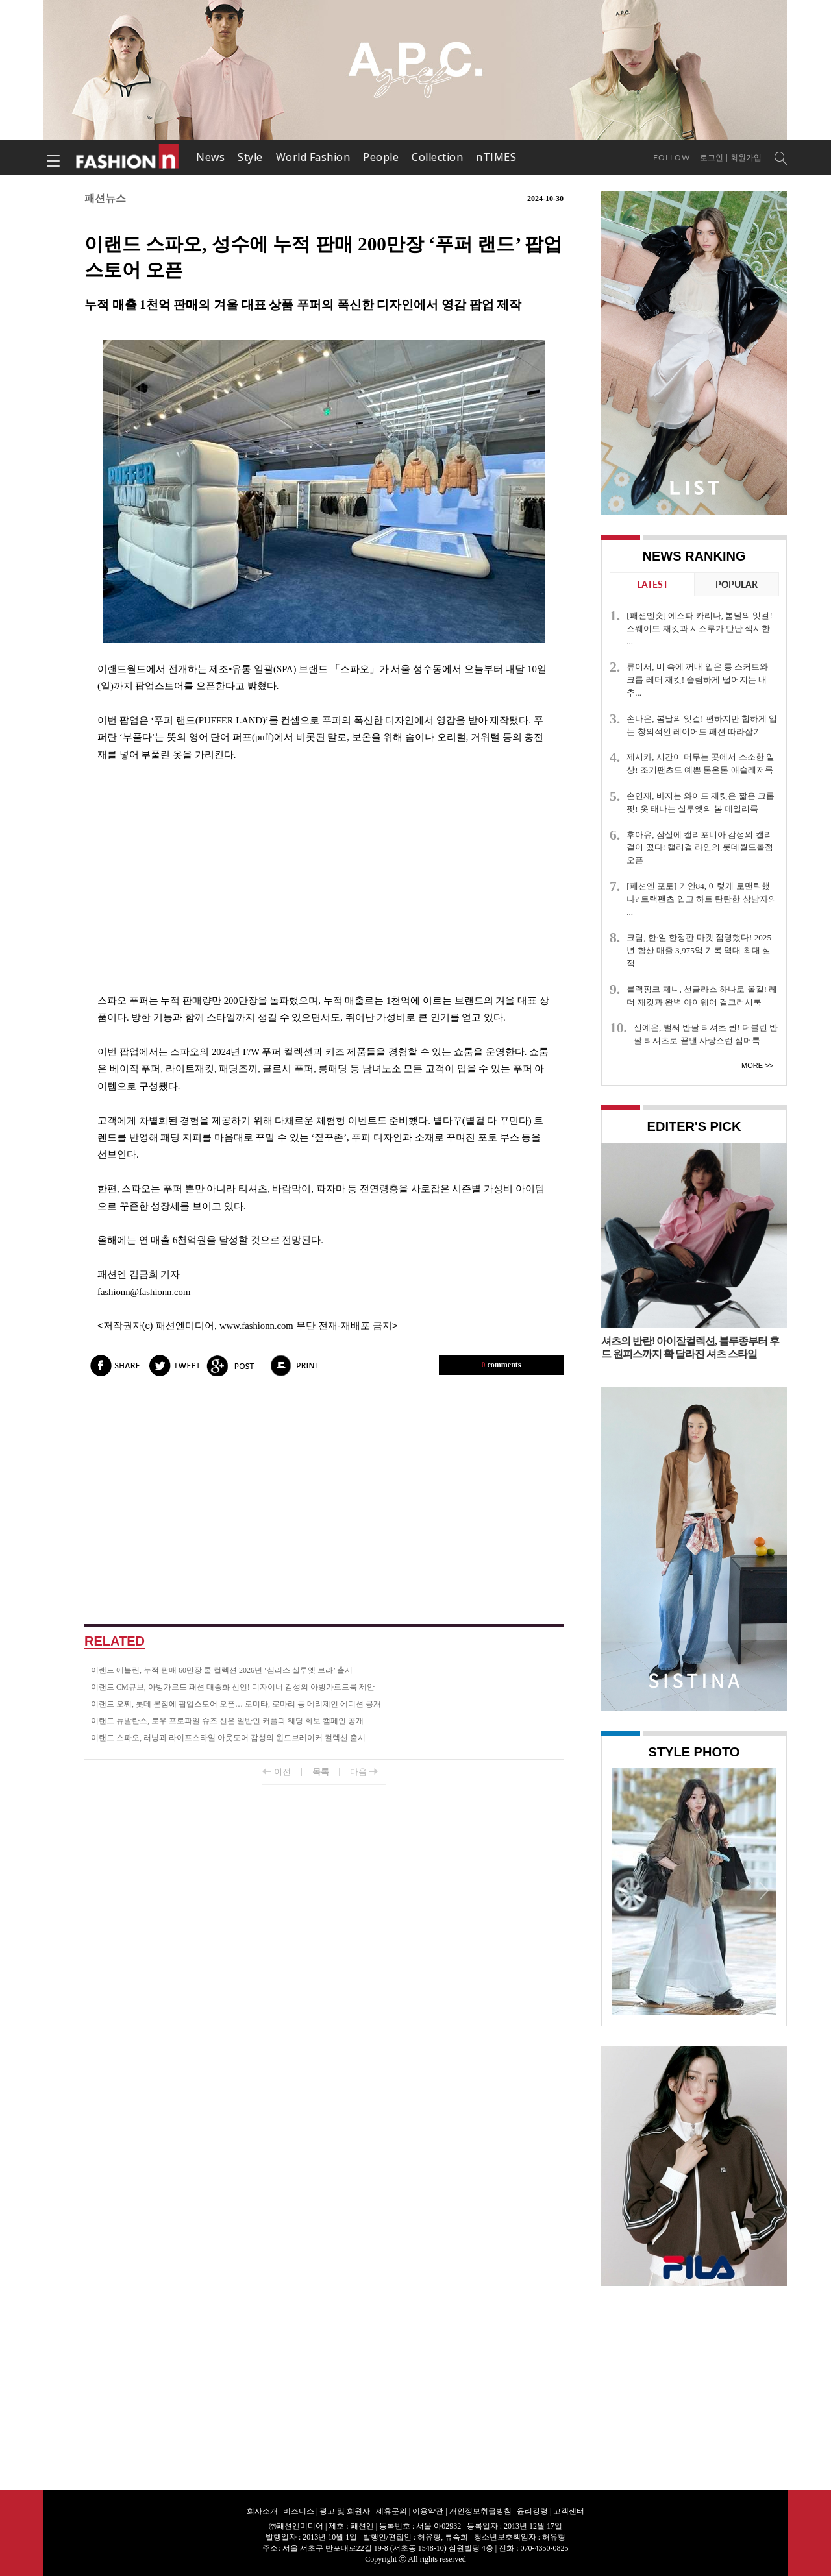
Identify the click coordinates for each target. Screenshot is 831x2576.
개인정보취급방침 (480, 2511)
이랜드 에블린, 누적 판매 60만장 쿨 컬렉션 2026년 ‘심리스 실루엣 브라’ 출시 (222, 1670)
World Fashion (313, 157)
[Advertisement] (324, 878)
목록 (320, 1772)
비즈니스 (298, 2511)
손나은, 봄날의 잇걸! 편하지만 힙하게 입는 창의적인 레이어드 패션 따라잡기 (701, 725)
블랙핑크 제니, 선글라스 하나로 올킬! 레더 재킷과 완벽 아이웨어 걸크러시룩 (701, 995)
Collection (437, 157)
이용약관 (427, 2511)
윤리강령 (532, 2511)
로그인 (711, 157)
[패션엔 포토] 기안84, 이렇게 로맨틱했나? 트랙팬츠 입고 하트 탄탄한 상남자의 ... (701, 899)
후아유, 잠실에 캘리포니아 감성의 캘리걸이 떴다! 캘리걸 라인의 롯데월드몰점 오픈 (699, 848)
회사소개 (262, 2511)
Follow (671, 157)
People (381, 157)
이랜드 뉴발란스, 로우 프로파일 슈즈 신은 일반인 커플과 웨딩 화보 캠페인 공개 (227, 1720)
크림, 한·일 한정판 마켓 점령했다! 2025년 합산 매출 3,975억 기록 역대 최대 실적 (698, 950)
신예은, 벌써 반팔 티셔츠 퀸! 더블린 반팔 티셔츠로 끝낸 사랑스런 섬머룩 (706, 1034)
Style (250, 157)
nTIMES (496, 157)
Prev (625, 1890)
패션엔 (128, 157)
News (210, 157)
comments (501, 1364)
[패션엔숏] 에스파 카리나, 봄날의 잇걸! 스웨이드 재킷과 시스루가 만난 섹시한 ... (699, 628)
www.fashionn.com (256, 1325)
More (752, 1065)
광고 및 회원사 (344, 2511)
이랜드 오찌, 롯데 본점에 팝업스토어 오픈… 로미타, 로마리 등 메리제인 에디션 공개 (236, 1703)
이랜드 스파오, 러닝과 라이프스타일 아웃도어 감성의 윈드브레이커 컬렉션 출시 (228, 1737)
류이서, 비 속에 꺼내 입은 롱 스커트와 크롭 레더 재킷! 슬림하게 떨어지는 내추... (697, 680)
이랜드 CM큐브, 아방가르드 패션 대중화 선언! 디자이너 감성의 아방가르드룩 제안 (233, 1687)
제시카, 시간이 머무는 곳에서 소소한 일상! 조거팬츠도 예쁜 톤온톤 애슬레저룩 (700, 763)
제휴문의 (391, 2511)
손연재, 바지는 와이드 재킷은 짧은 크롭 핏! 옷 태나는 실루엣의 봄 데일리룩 (700, 802)
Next (763, 1890)
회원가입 (746, 157)
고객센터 (568, 2511)
